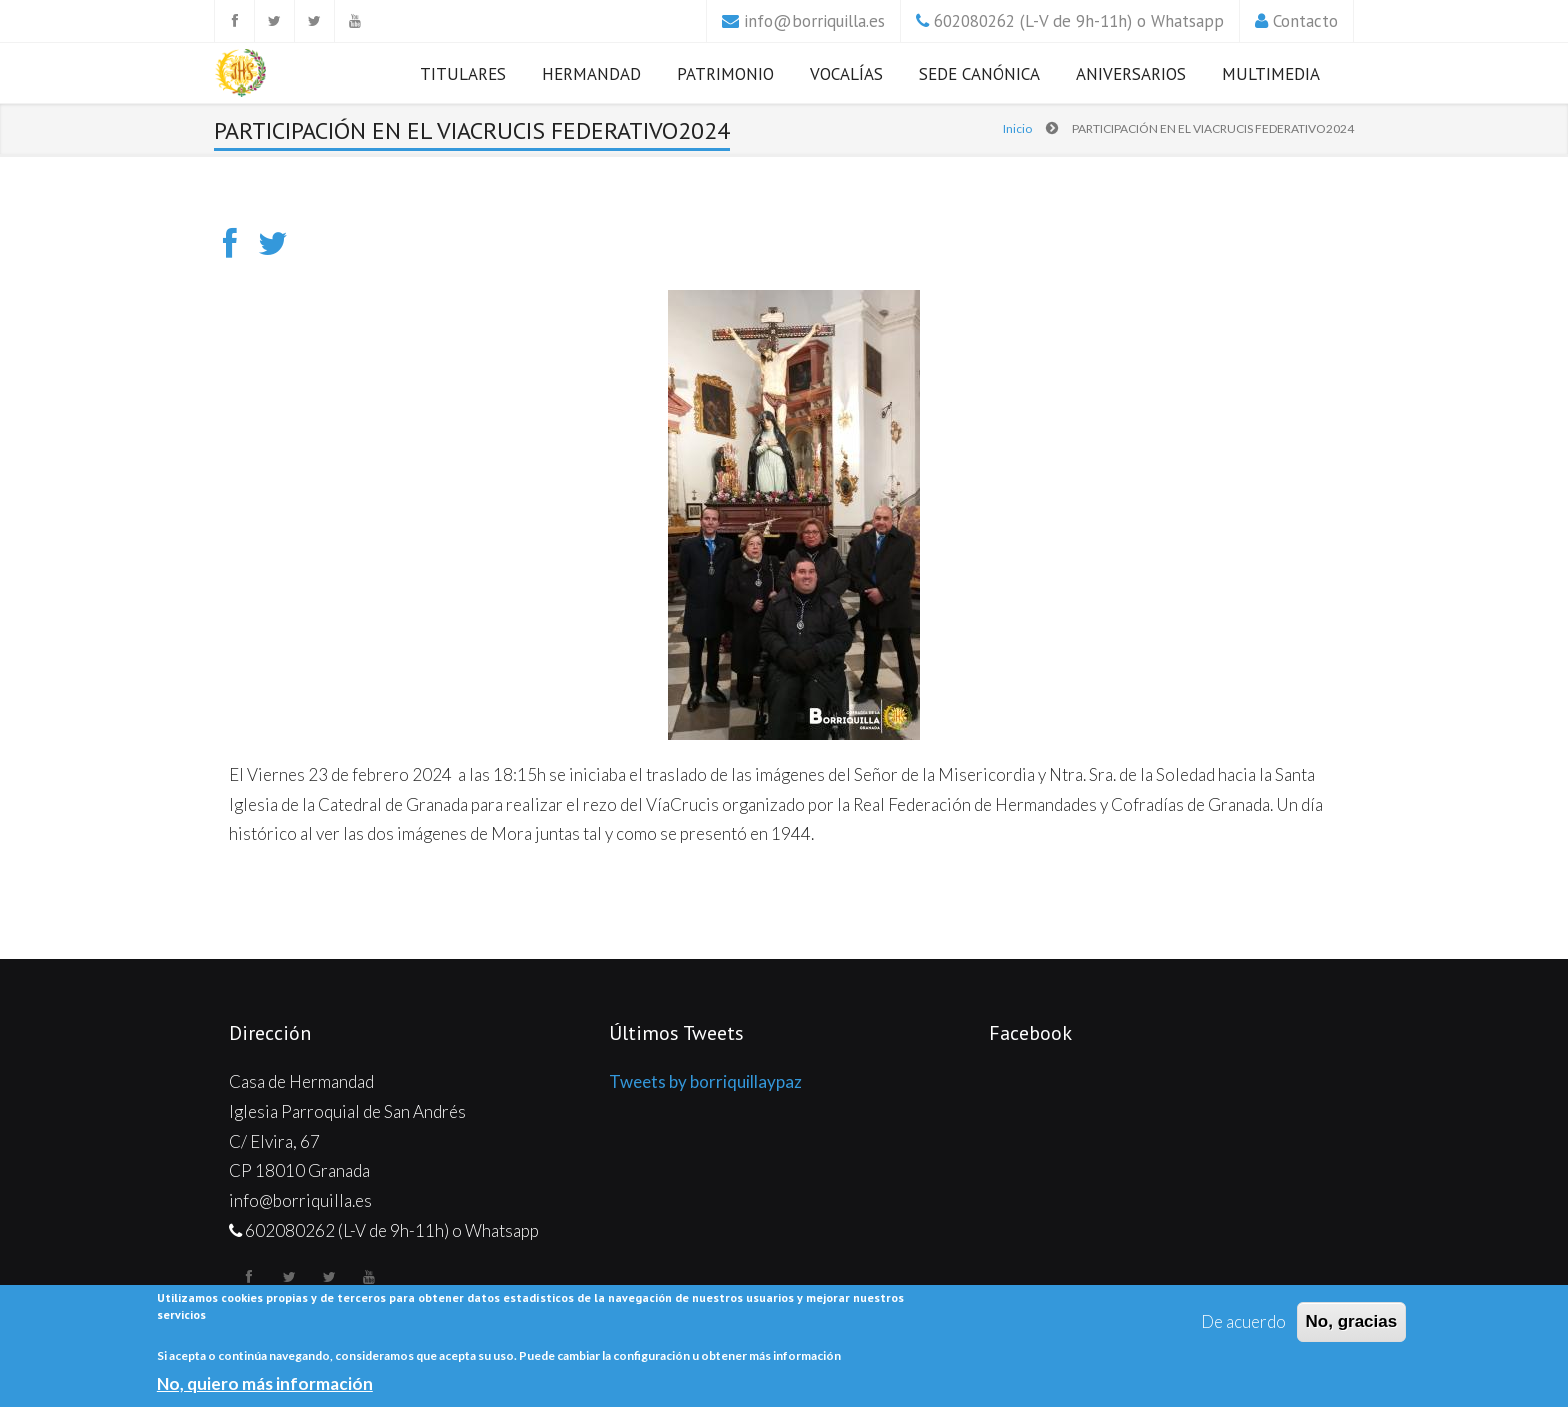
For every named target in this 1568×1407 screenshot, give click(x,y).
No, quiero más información (265, 1383)
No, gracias (1352, 1321)
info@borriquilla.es (814, 21)
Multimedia (1271, 74)
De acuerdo (1243, 1321)
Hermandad (591, 74)
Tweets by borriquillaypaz (705, 1081)
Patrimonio (725, 74)
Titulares (463, 74)
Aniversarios (1131, 74)
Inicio (1017, 128)
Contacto (1305, 21)
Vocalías (846, 74)
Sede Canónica (979, 74)
